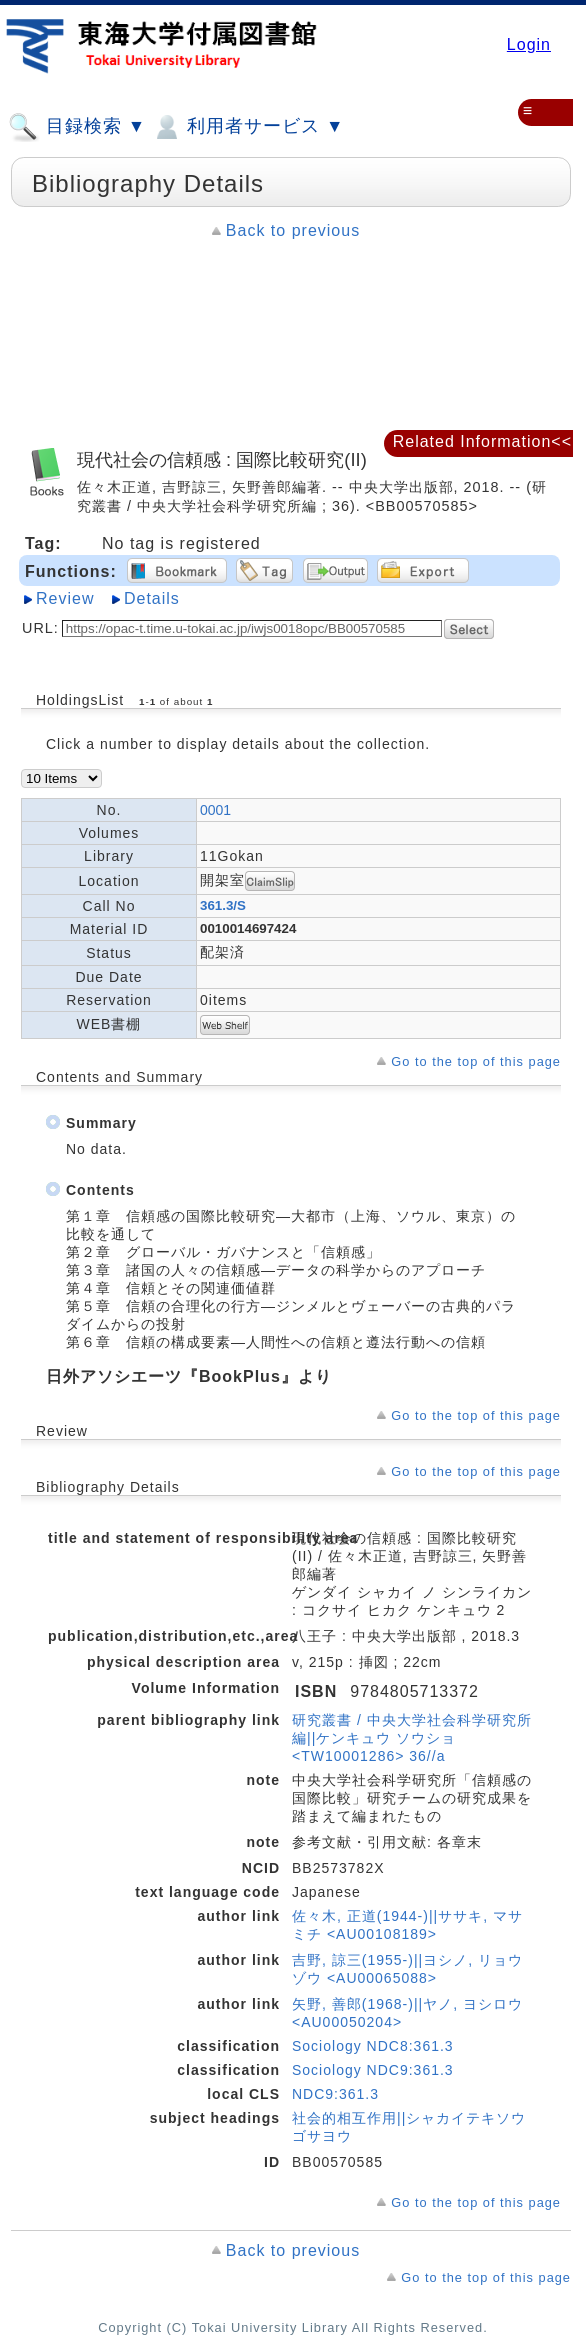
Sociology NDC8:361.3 (373, 2046)
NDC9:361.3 (335, 2094)
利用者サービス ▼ (247, 127)
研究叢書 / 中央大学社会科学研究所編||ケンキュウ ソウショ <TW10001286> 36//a (412, 1738)
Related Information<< (482, 441)
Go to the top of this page (476, 1061)
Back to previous (293, 230)
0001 (215, 810)
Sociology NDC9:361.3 (373, 2070)
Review (65, 598)
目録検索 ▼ (77, 127)
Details (152, 598)
